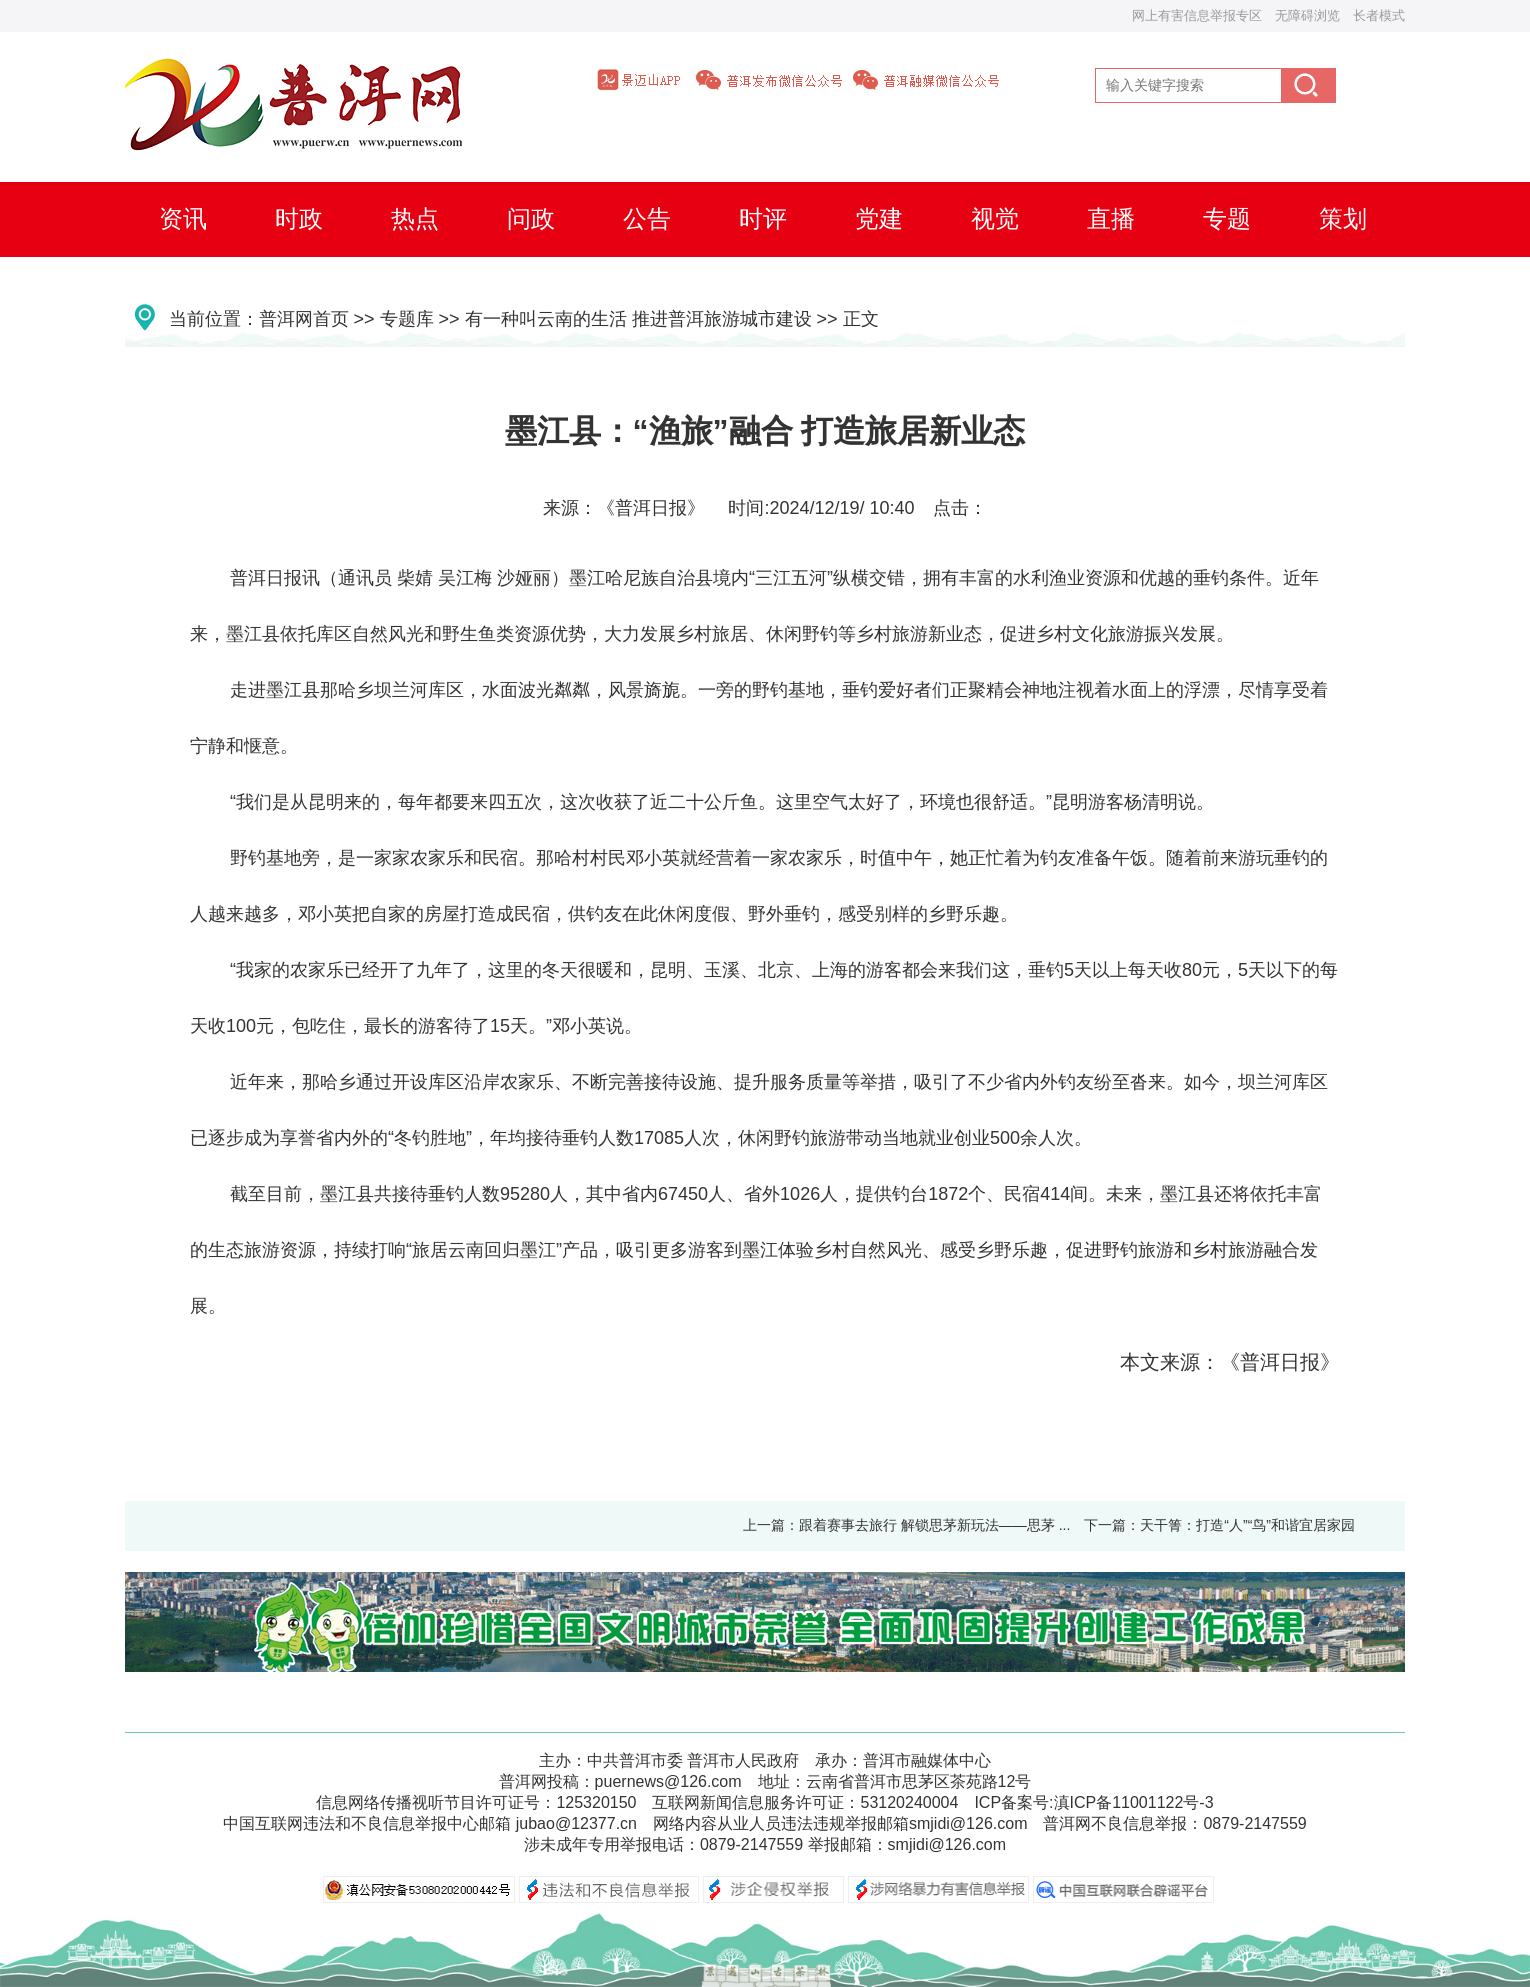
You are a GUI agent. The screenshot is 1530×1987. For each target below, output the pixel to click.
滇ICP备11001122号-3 (1134, 1802)
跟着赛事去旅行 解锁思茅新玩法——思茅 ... (934, 1525)
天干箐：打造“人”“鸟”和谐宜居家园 (1247, 1525)
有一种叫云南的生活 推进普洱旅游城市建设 (638, 319)
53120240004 (909, 1802)
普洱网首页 (304, 319)
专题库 (407, 319)
